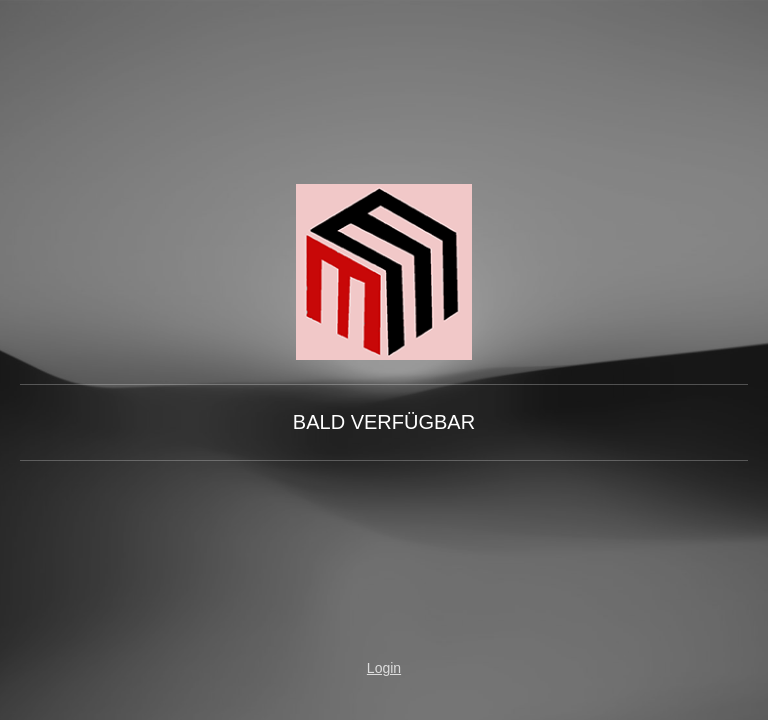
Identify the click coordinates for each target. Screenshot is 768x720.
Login (384, 668)
